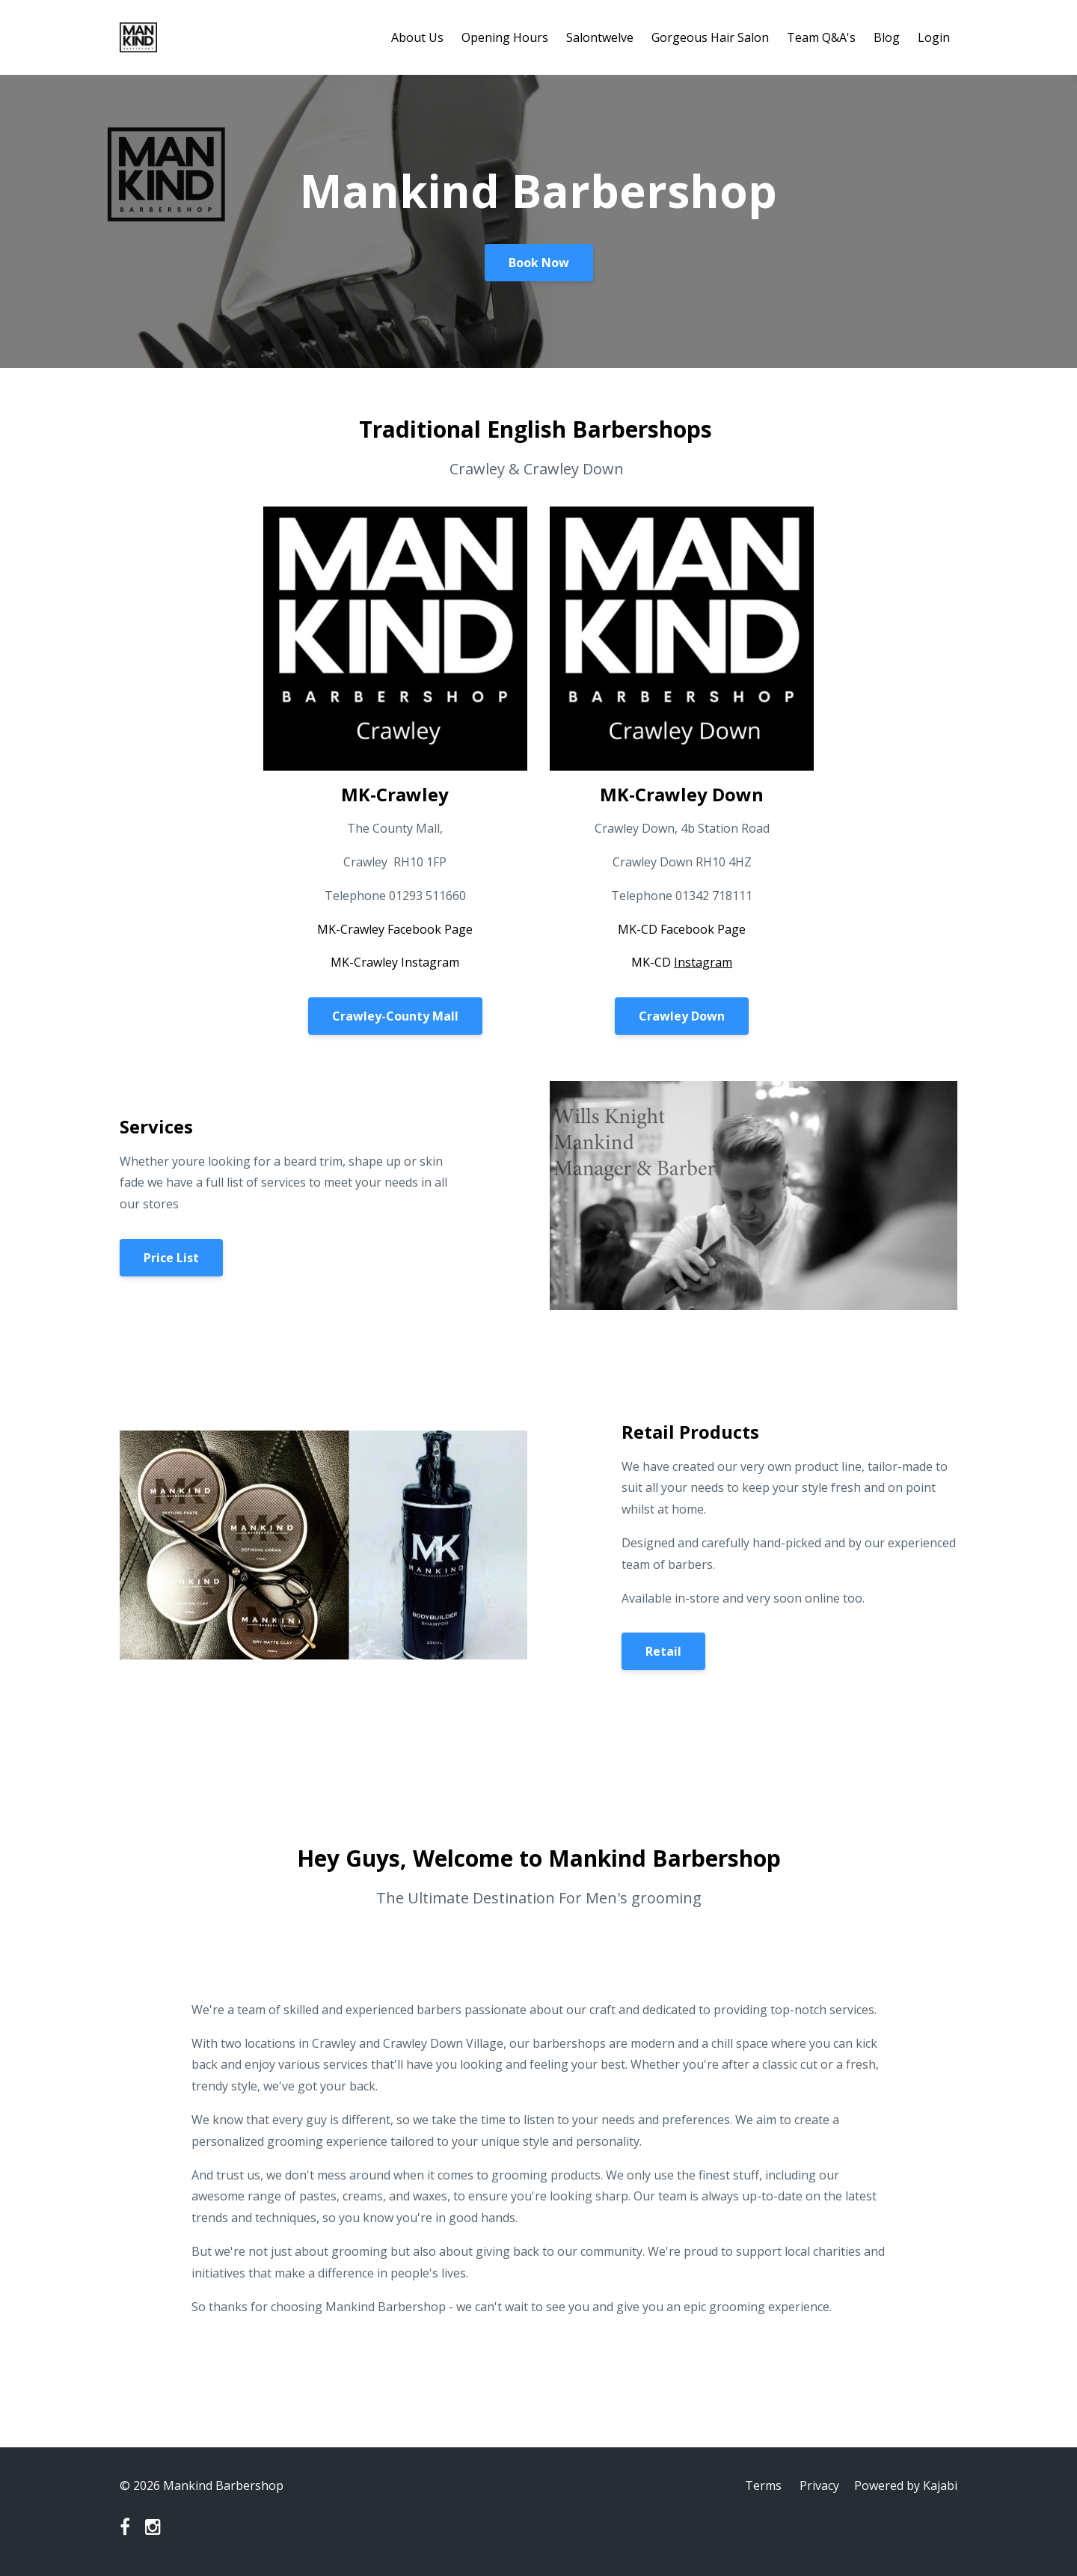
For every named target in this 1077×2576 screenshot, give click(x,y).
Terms (763, 2485)
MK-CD (681, 962)
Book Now (539, 262)
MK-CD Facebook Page (682, 929)
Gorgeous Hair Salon (710, 37)
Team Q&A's (821, 37)
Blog (887, 37)
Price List (171, 1257)
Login (934, 37)
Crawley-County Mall (395, 1016)
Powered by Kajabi (905, 2485)
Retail (663, 1651)
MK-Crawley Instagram (395, 962)
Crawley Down (682, 1016)
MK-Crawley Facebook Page (395, 929)
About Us (417, 37)
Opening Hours (504, 37)
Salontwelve (599, 37)
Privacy (819, 2485)
